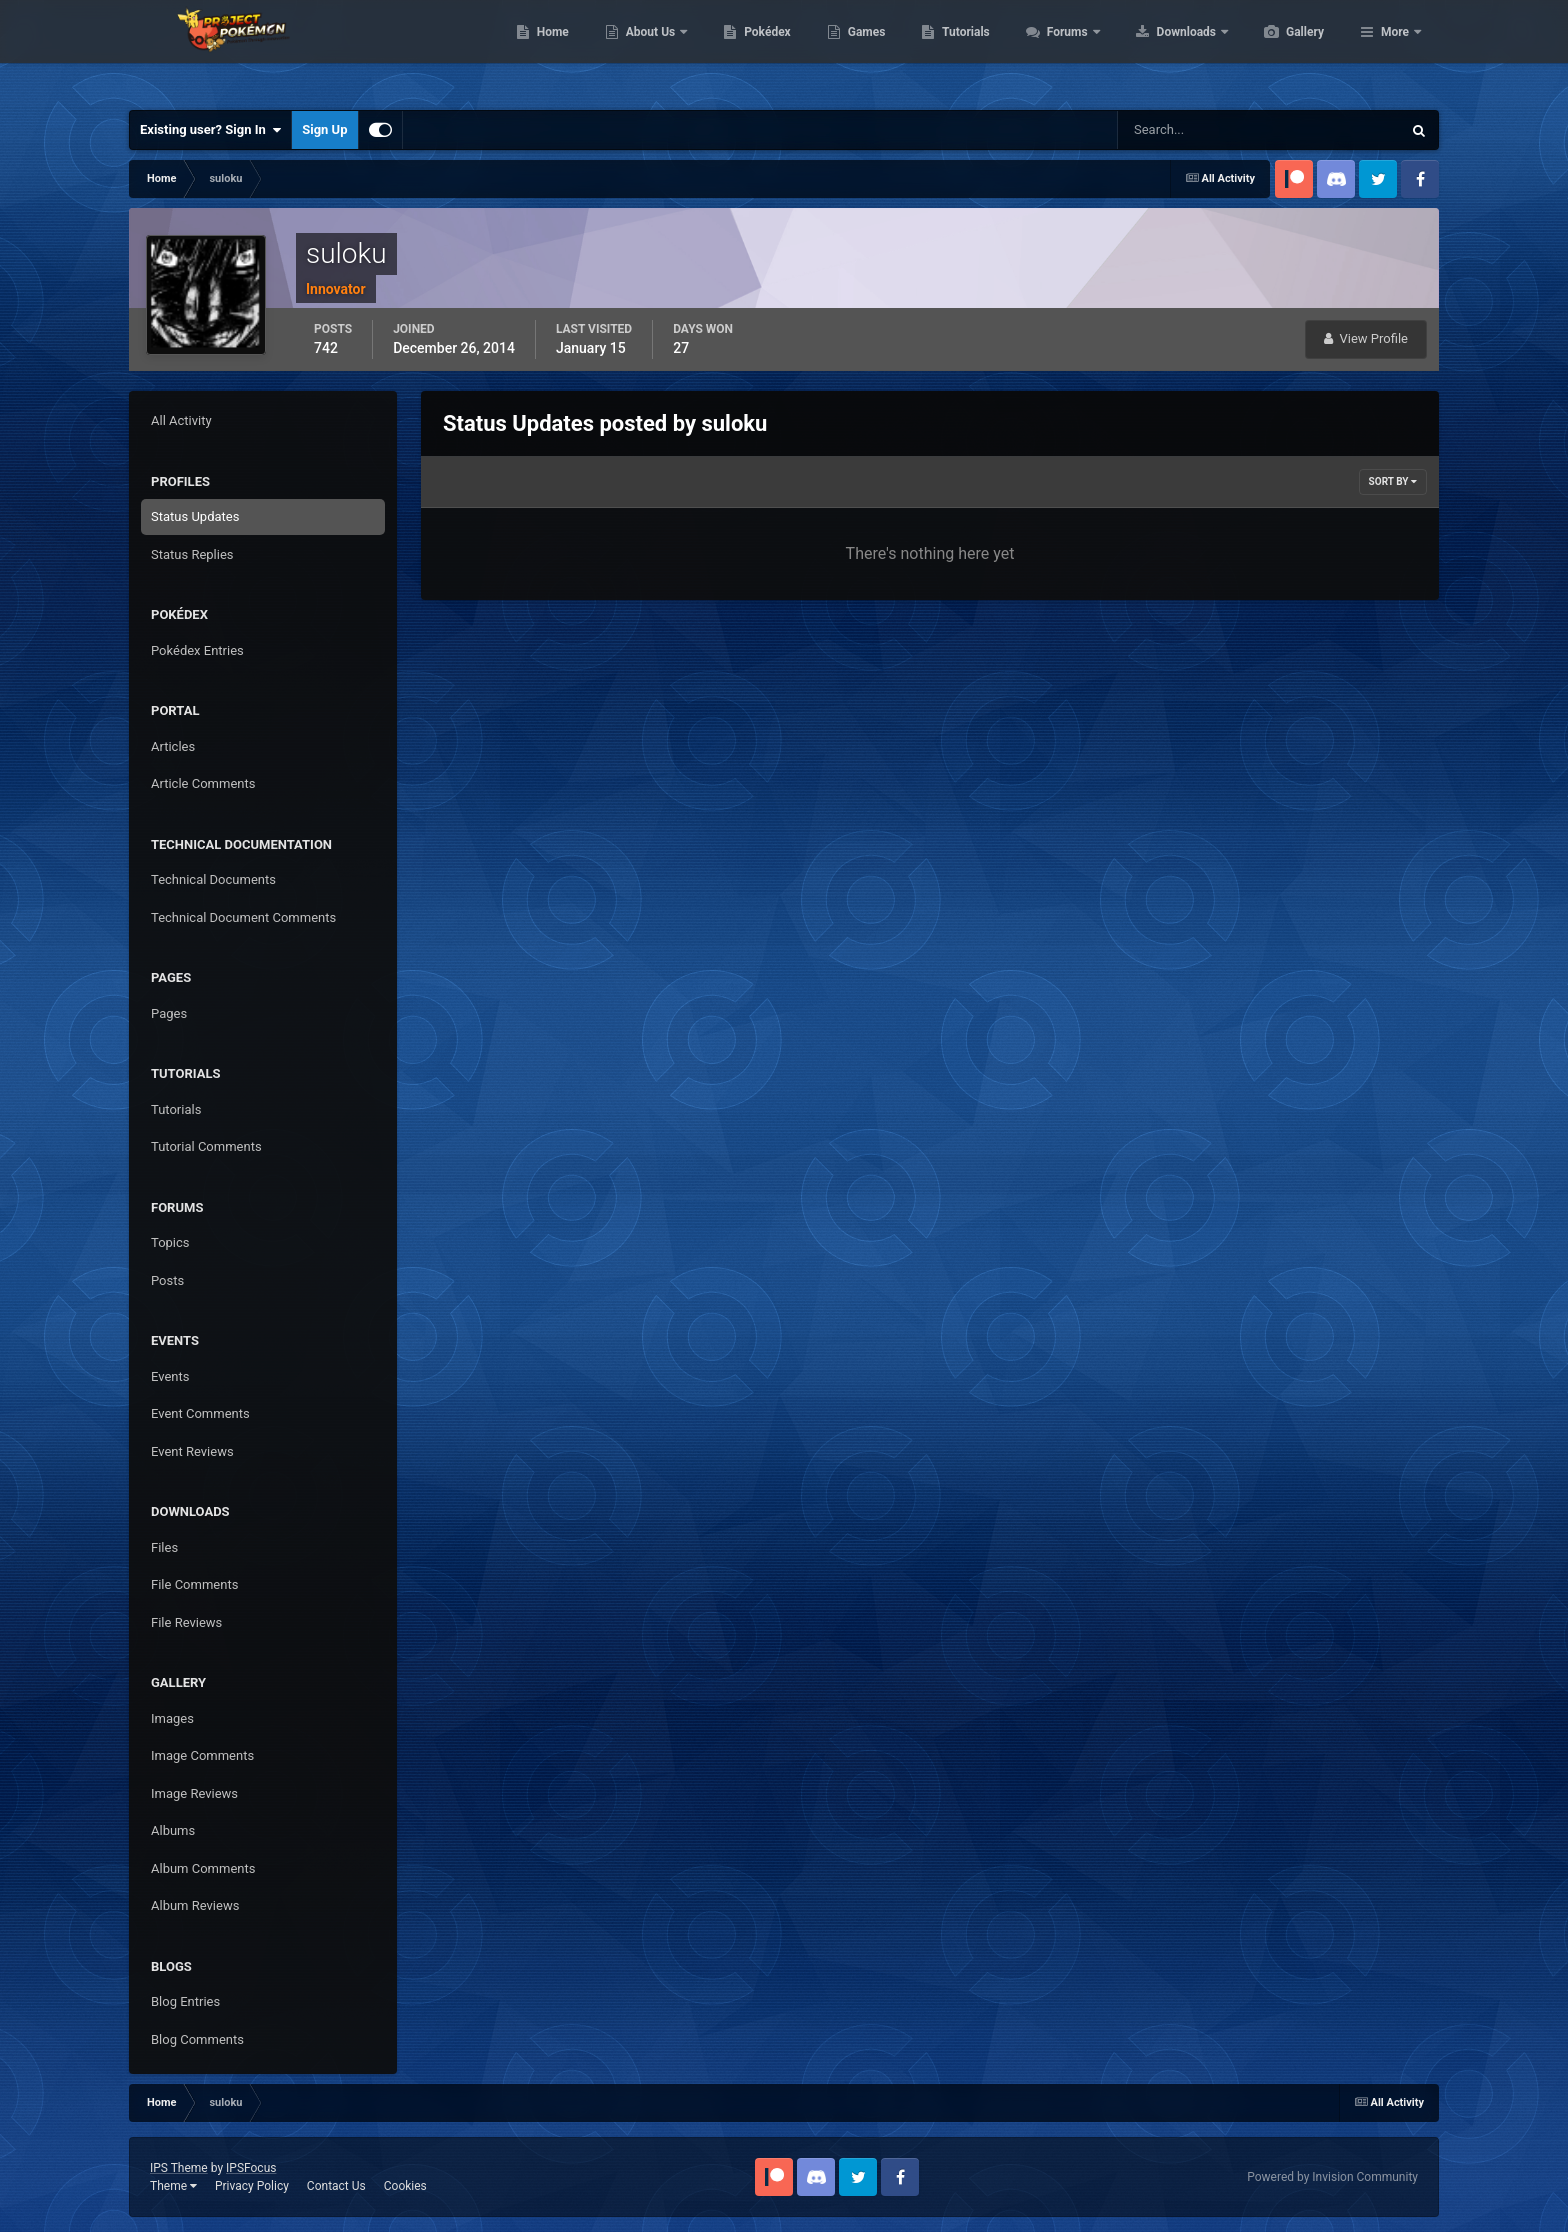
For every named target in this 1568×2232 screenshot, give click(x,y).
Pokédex (862, 50)
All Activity (181, 420)
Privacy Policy (252, 2186)
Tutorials (1060, 50)
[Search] (1198, 130)
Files (164, 1547)
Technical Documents (213, 879)
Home (647, 50)
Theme (173, 2186)
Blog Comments (197, 2039)
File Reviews (186, 1622)
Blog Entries (185, 2001)
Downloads (1282, 50)
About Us (746, 50)
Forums (1163, 50)
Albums (173, 1830)
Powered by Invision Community (1332, 2177)
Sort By (1393, 481)
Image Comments (202, 1755)
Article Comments (203, 783)
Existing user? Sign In (210, 130)
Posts (167, 1280)
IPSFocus (251, 2168)
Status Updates (195, 516)
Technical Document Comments (243, 917)
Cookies (405, 2186)
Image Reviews (194, 1793)
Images (172, 1718)
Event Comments (200, 1413)
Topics (170, 1242)
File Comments (194, 1584)
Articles (173, 746)
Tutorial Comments (206, 1146)
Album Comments (203, 1868)
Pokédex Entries (197, 650)
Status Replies (192, 554)
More (1395, 50)
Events (170, 1376)
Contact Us (336, 2186)
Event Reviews (192, 1451)
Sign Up (324, 129)
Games (961, 50)
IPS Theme (179, 2168)
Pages (169, 1013)
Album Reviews (195, 1905)
